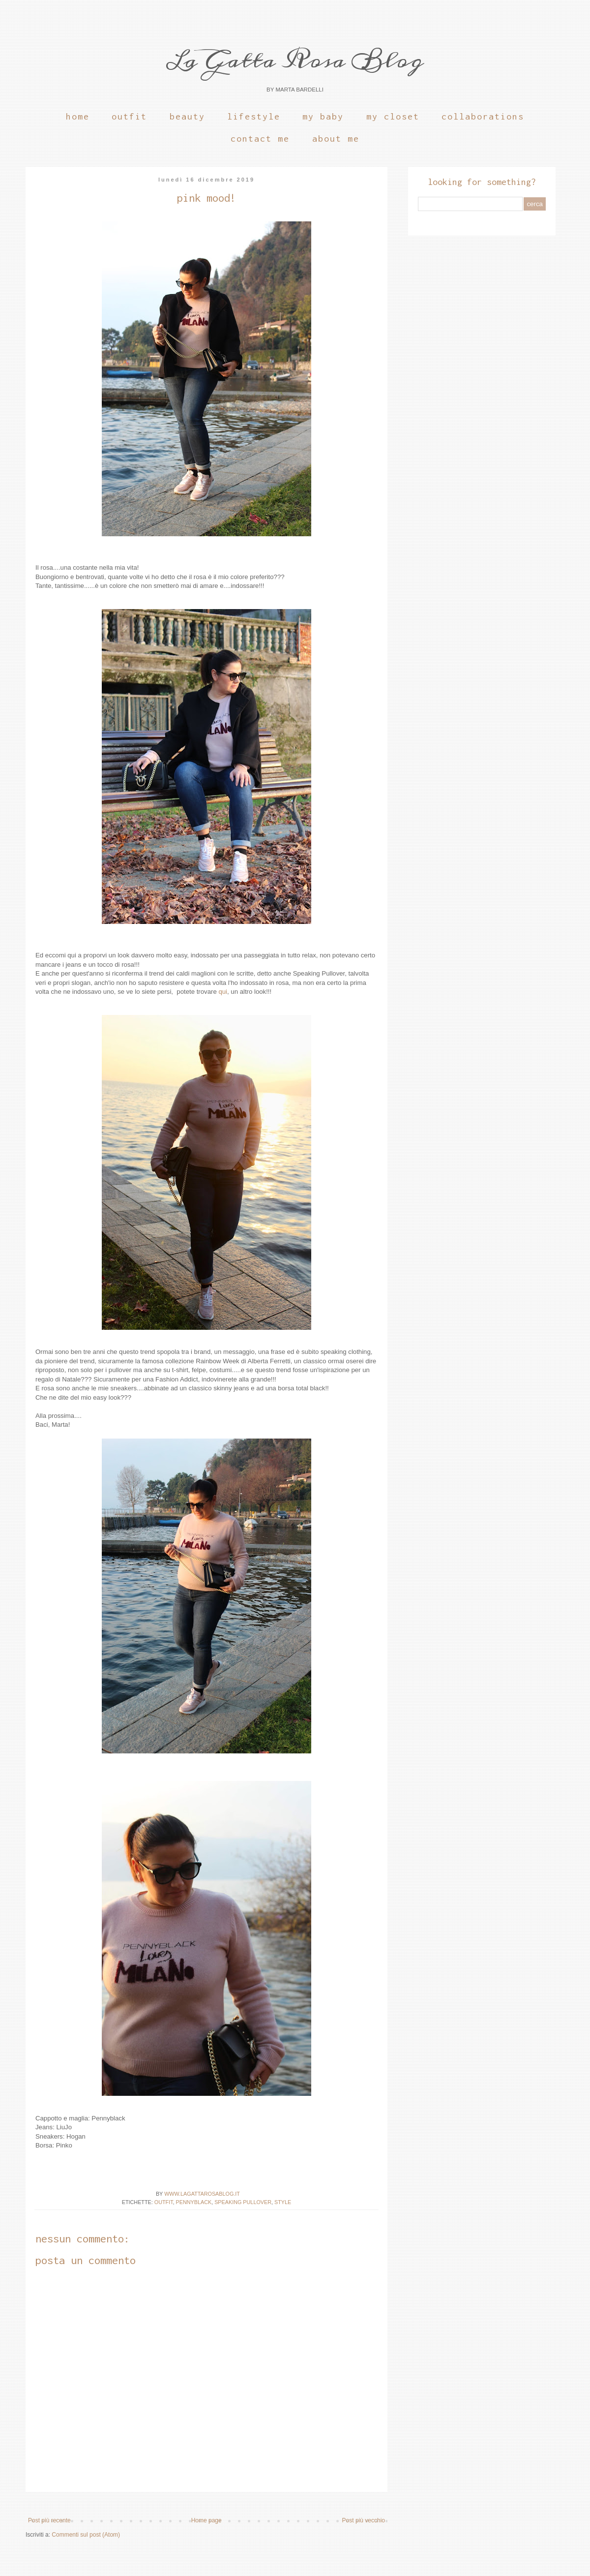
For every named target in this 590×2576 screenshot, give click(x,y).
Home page (206, 2520)
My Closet (392, 116)
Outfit (129, 116)
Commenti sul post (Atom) (86, 2534)
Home (77, 116)
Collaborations (483, 116)
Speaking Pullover (242, 2202)
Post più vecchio (363, 2520)
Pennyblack (194, 2202)
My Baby (323, 116)
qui (222, 991)
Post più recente (49, 2520)
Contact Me (260, 138)
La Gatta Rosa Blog (295, 60)
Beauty (187, 116)
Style (282, 2202)
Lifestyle (253, 116)
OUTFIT (163, 2202)
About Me (335, 138)
